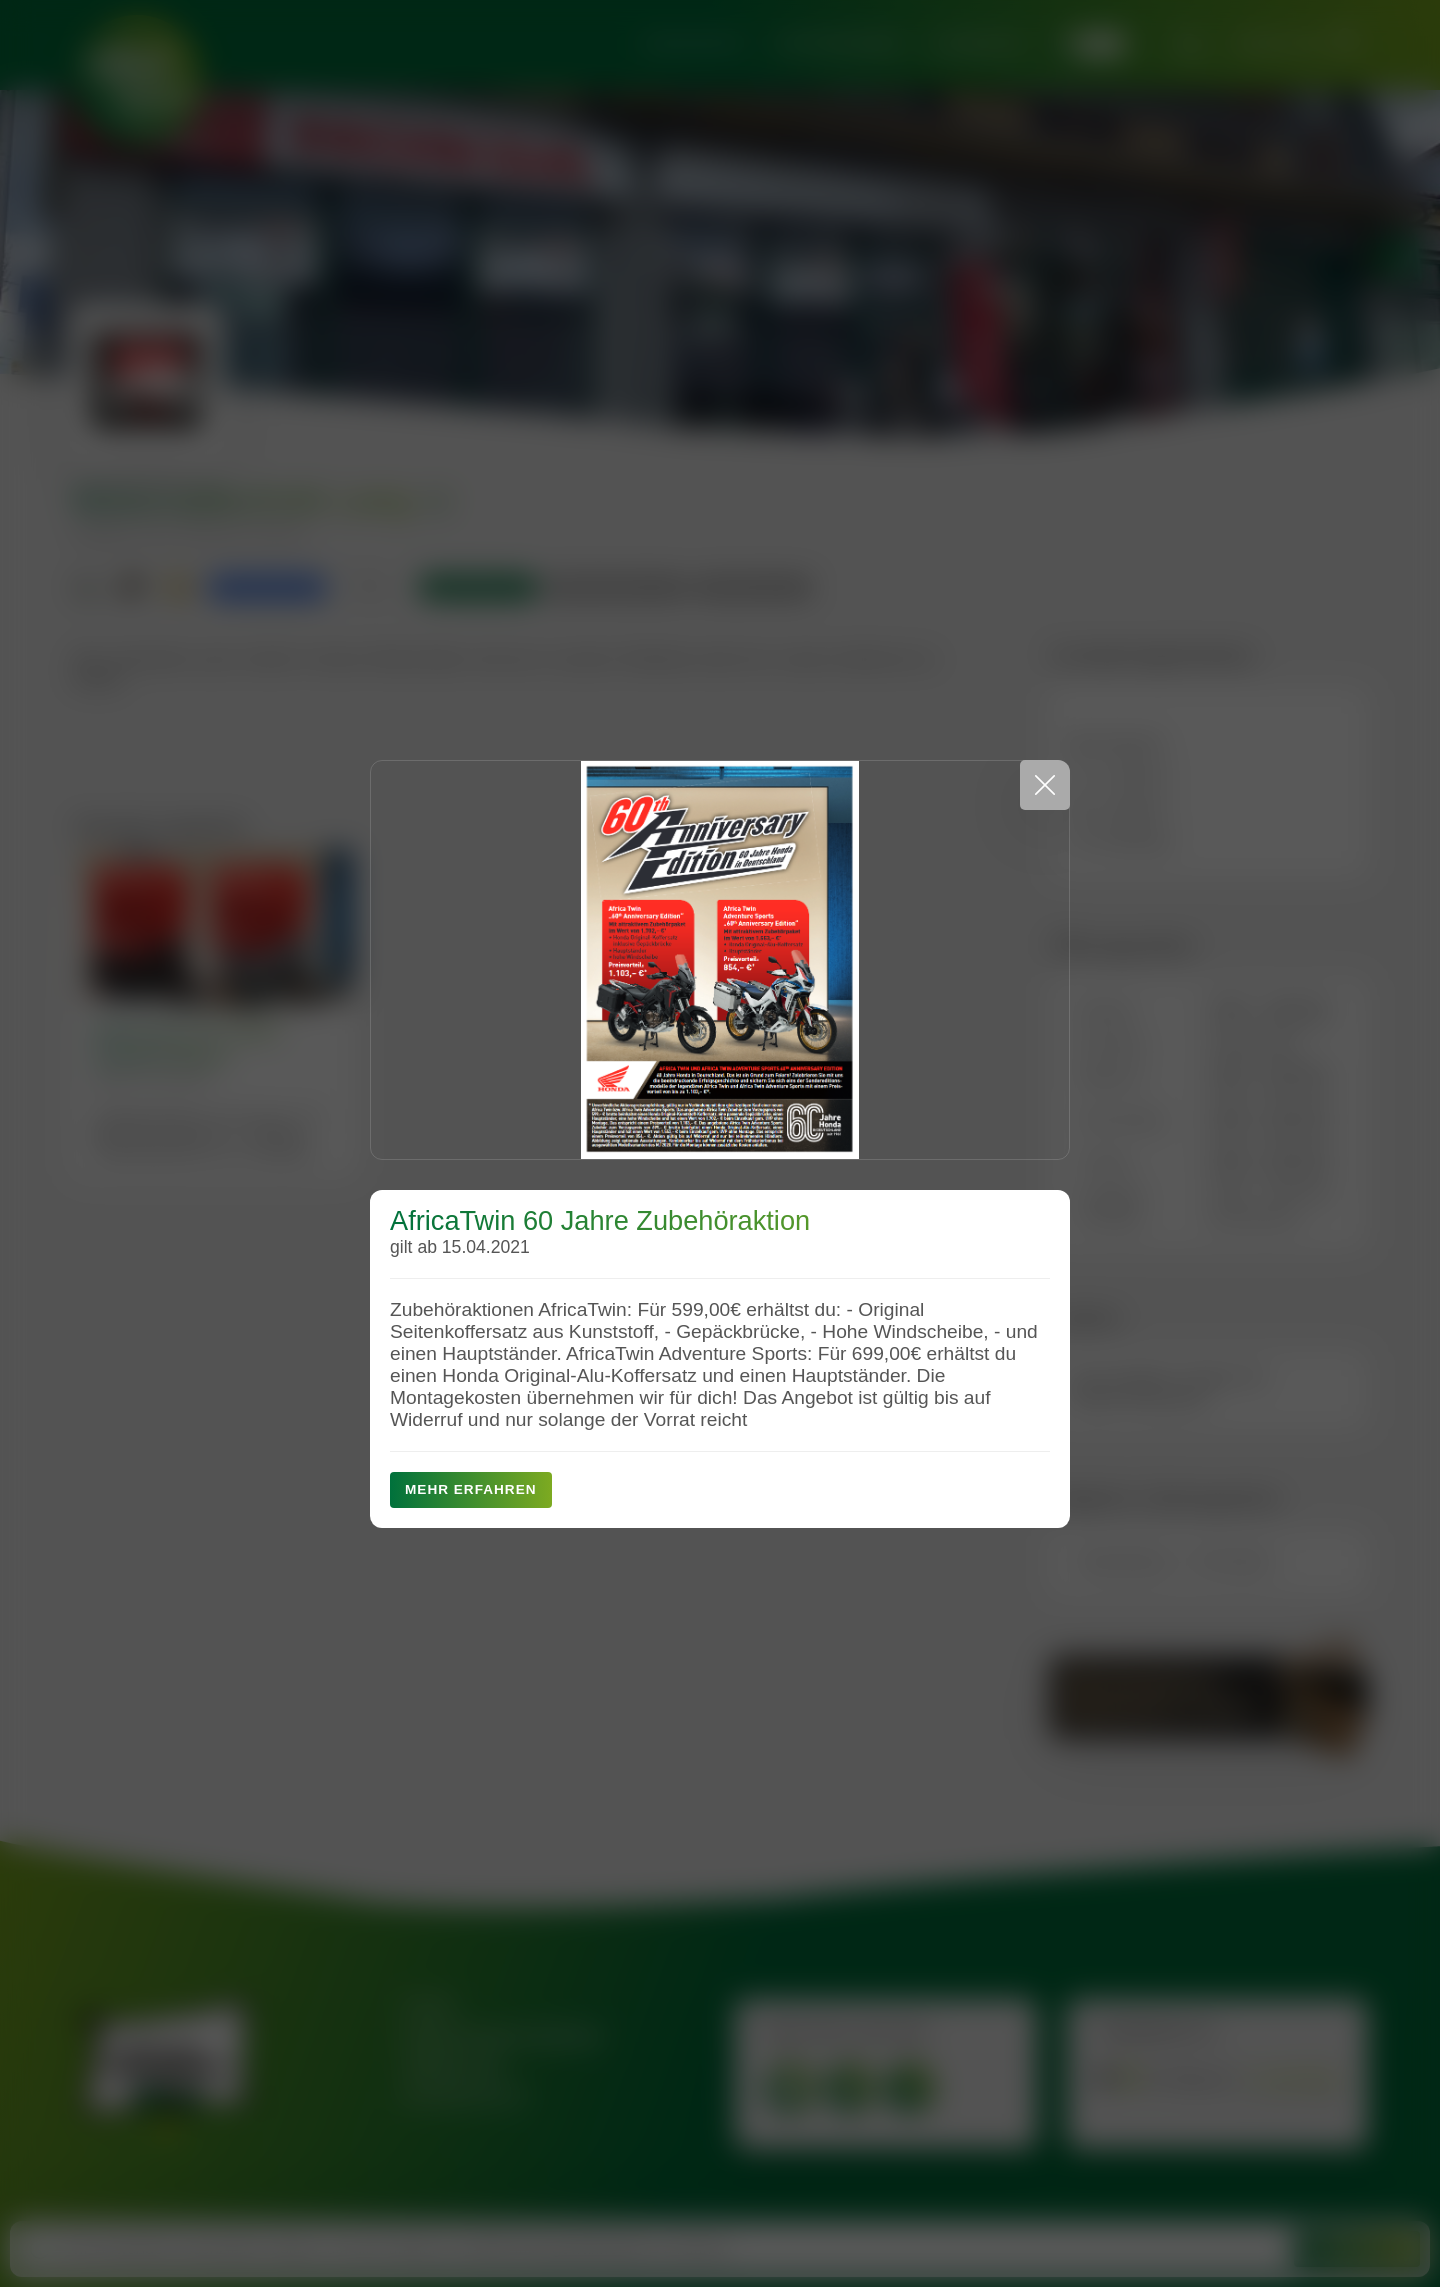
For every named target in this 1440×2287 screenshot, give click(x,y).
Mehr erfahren (471, 1489)
